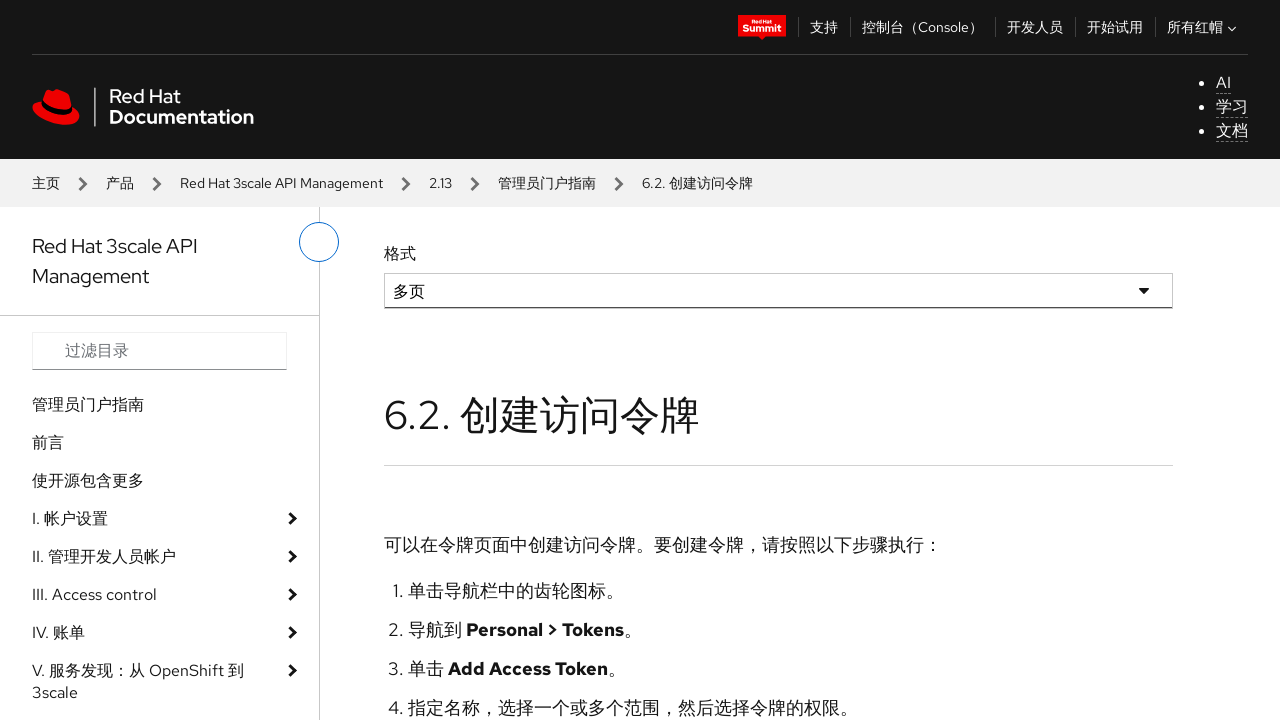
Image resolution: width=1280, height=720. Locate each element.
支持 (824, 27)
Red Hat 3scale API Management (281, 183)
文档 (1232, 130)
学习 (1232, 106)
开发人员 (1035, 27)
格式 (400, 253)
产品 (120, 183)
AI (1223, 82)
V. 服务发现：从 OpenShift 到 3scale (138, 681)
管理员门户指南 (547, 183)
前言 (48, 442)
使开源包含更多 (88, 480)
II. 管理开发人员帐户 (104, 556)
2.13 (440, 183)
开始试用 (1115, 27)
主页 (46, 183)
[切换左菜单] (319, 242)
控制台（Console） (922, 27)
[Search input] (159, 351)
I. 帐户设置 (70, 518)
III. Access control (94, 594)
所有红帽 (1204, 27)
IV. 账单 (58, 632)
